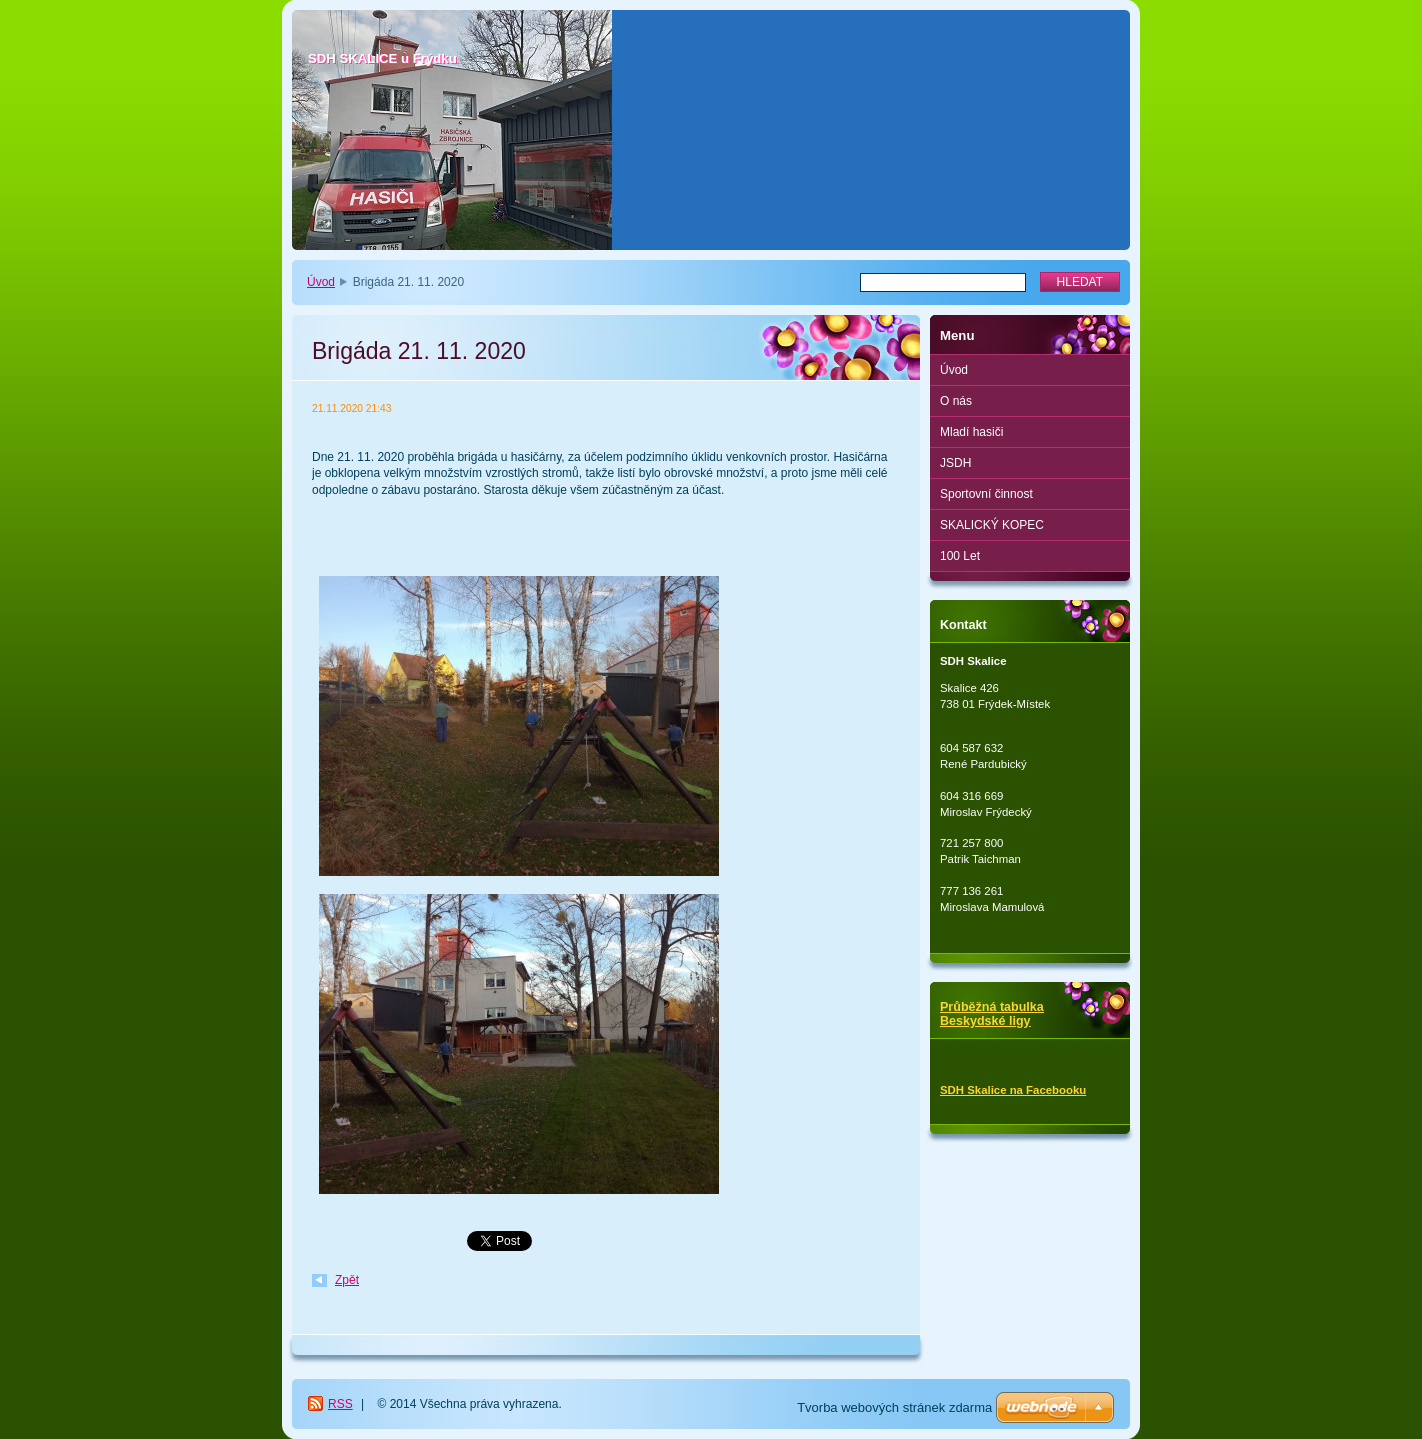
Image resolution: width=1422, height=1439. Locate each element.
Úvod (321, 282)
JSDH (955, 463)
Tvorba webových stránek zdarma (894, 1407)
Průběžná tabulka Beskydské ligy (992, 1014)
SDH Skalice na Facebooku (1013, 1090)
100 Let (960, 556)
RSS (340, 1404)
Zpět (347, 1280)
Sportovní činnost (986, 494)
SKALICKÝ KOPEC (992, 525)
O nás (956, 401)
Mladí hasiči (971, 432)
